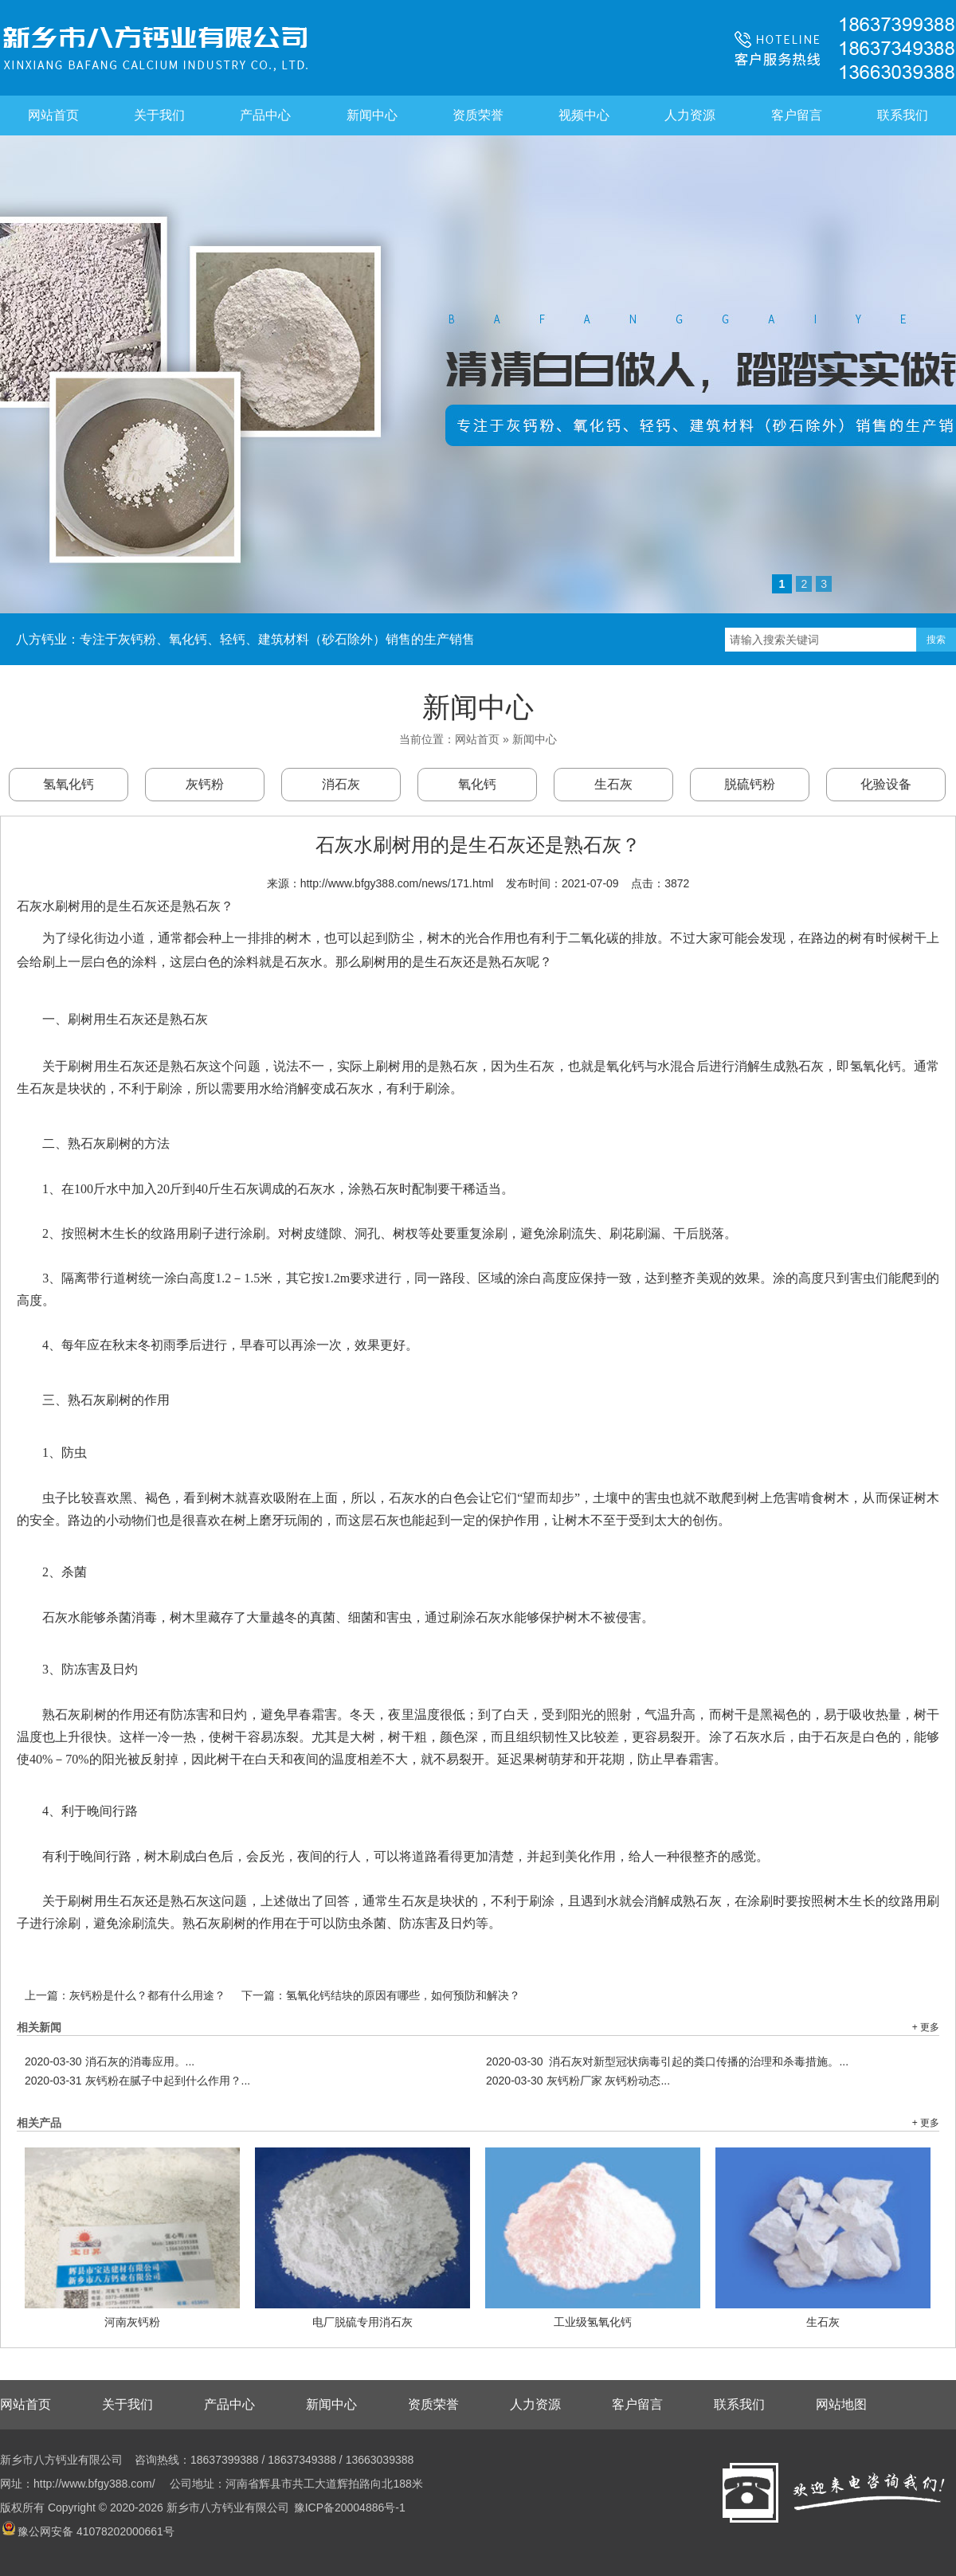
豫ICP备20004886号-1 (350, 2507)
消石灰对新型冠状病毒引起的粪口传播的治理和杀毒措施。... (667, 2061)
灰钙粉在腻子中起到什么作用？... (137, 2080)
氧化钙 (477, 784)
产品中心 (265, 115)
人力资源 (689, 115)
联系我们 (902, 115)
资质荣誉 (478, 115)
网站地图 (841, 2404)
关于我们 (159, 115)
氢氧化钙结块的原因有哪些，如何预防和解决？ (403, 1995)
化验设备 (885, 784)
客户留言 (796, 115)
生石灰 (613, 784)
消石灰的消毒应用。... (109, 2061)
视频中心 (583, 115)
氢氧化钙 (68, 784)
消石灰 (341, 784)
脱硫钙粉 (749, 784)
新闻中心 (372, 115)
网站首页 (53, 115)
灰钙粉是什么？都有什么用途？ (147, 1995)
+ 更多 (925, 2027)
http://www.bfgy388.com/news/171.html (397, 883)
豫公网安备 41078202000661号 (88, 2531)
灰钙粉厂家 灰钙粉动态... (578, 2080)
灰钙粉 (205, 784)
